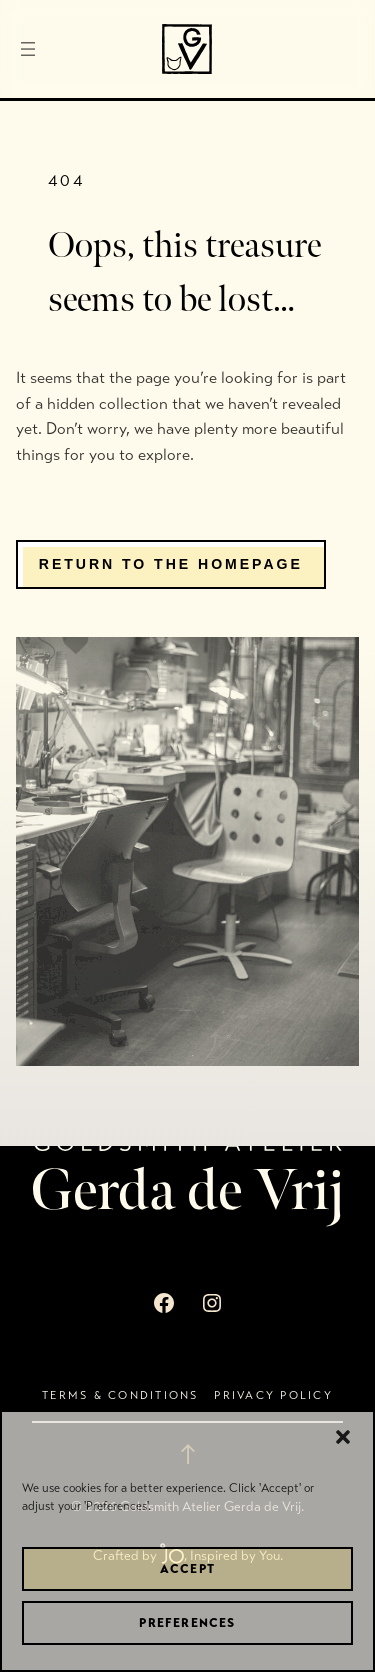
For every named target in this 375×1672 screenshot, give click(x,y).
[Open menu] (28, 49)
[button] (343, 1437)
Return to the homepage (171, 564)
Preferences (187, 1623)
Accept (187, 1569)
